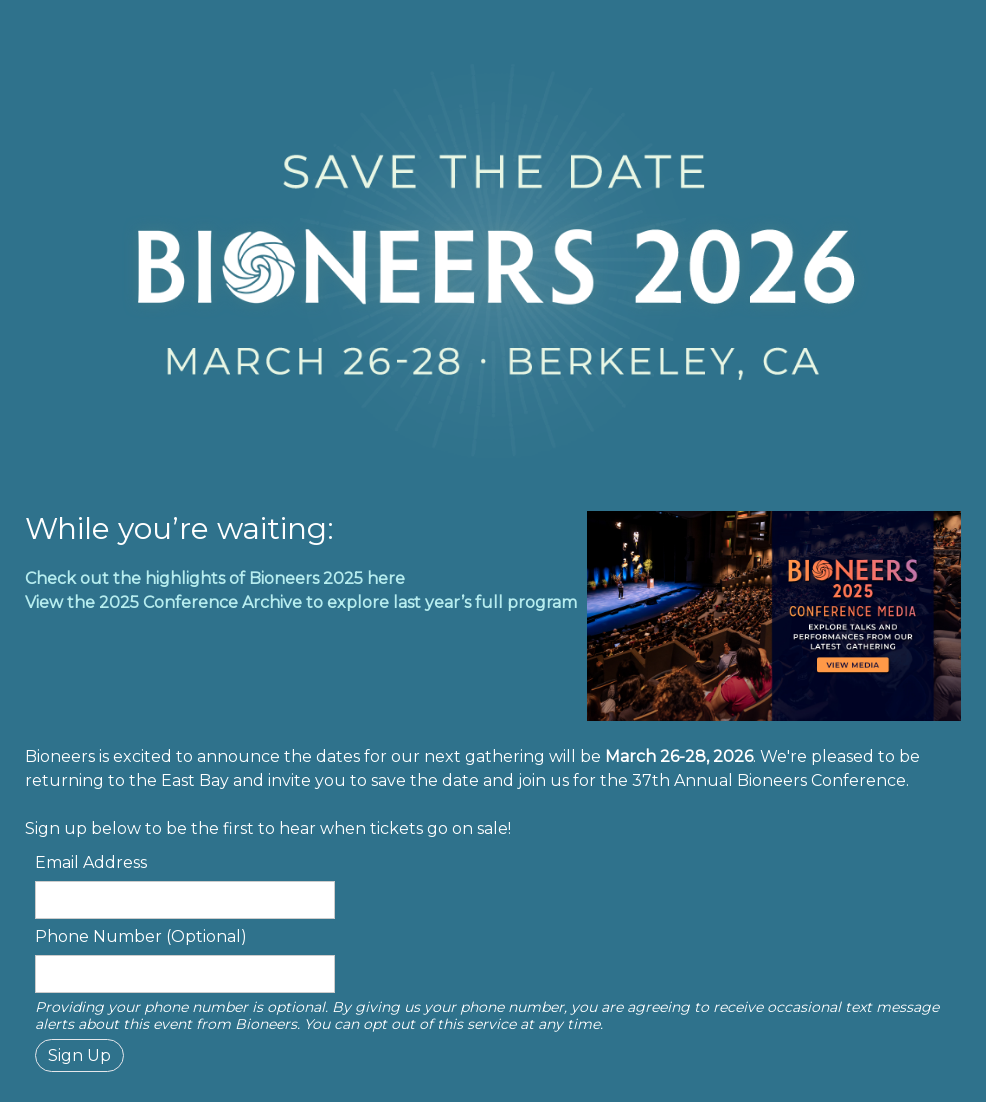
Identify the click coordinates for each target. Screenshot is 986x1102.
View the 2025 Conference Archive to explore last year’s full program (301, 602)
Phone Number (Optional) (141, 936)
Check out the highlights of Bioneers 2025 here (215, 578)
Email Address (91, 862)
